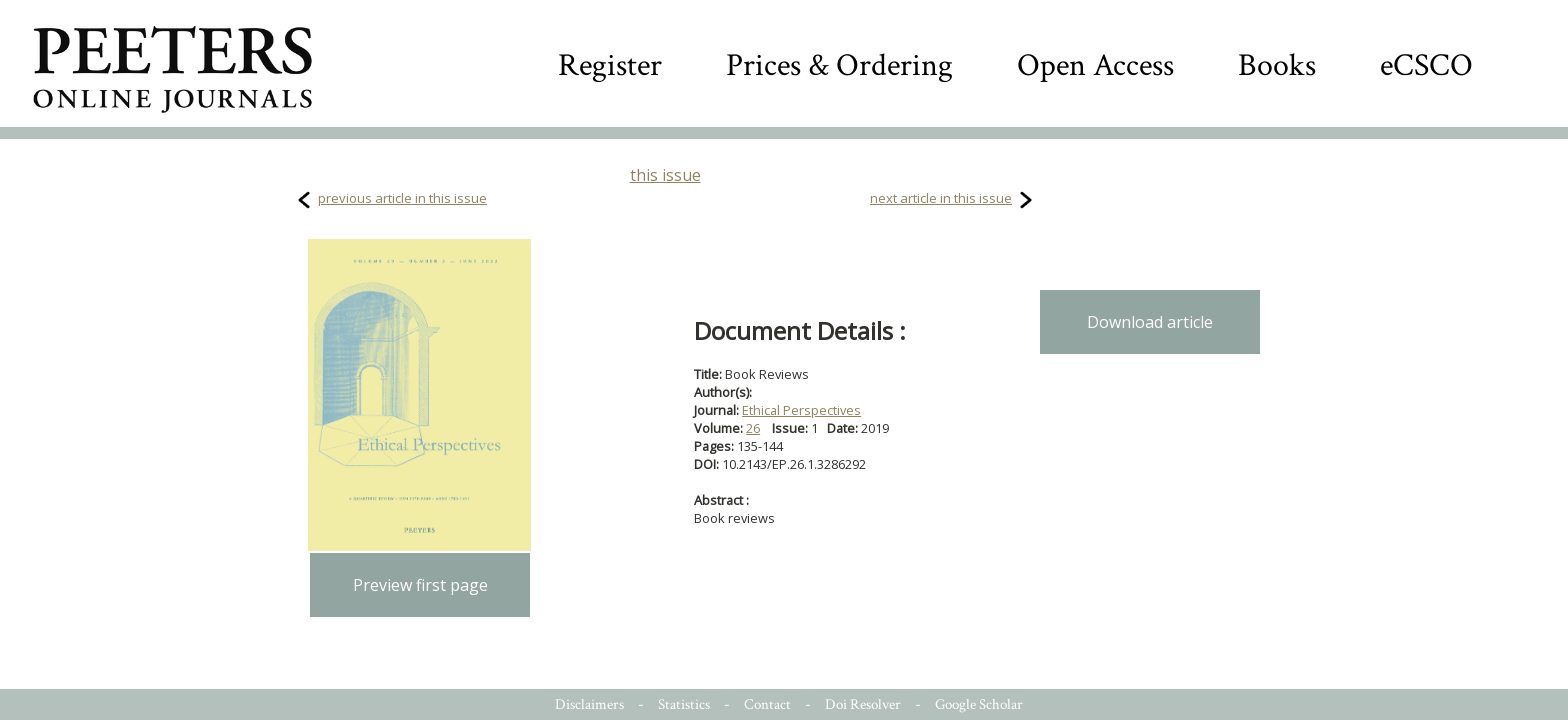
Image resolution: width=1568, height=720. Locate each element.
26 (753, 428)
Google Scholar (979, 704)
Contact (767, 704)
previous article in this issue (402, 198)
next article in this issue (941, 198)
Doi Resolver (863, 704)
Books (1277, 65)
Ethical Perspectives (801, 410)
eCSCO (1426, 65)
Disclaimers (589, 704)
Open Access (1095, 65)
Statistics (684, 704)
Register (610, 65)
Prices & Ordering (839, 65)
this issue (665, 175)
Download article (1150, 322)
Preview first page (420, 585)
